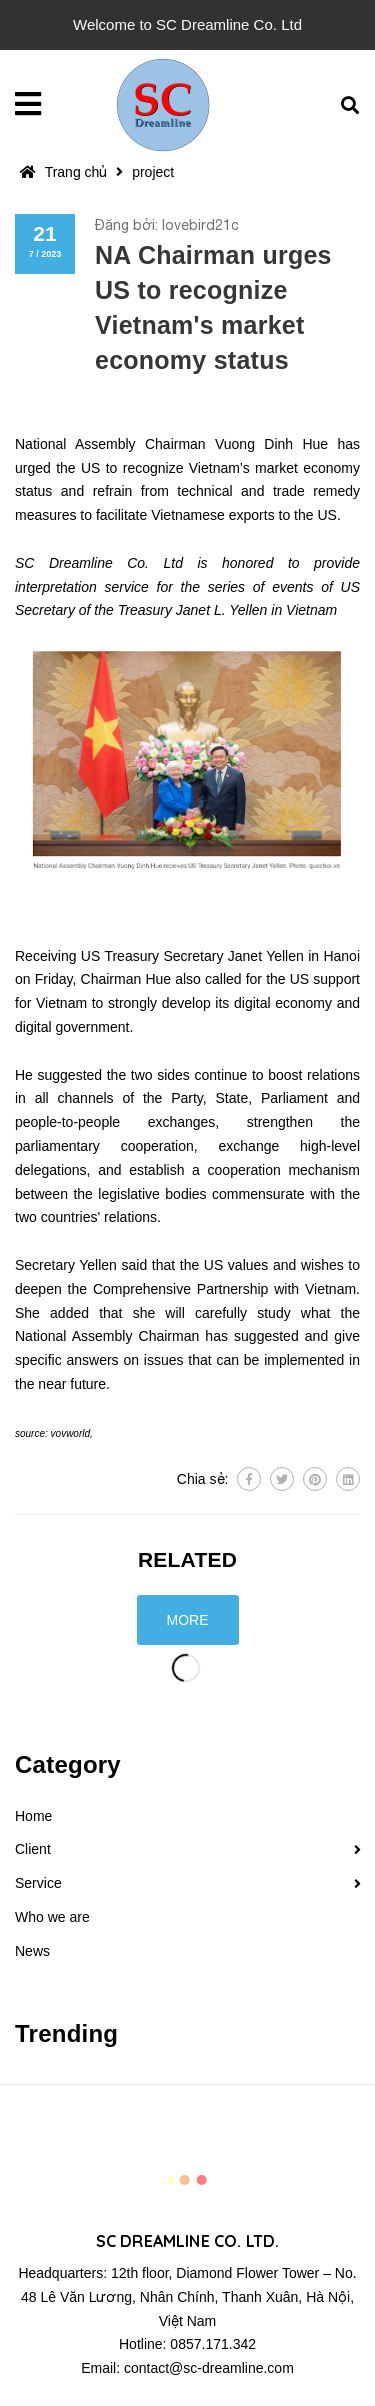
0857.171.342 (213, 2344)
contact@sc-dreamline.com (209, 2368)
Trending (66, 2033)
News (32, 1951)
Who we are (52, 1917)
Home (33, 1816)
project (153, 172)
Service (38, 1883)
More (188, 1620)
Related (187, 1559)
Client (33, 1849)
